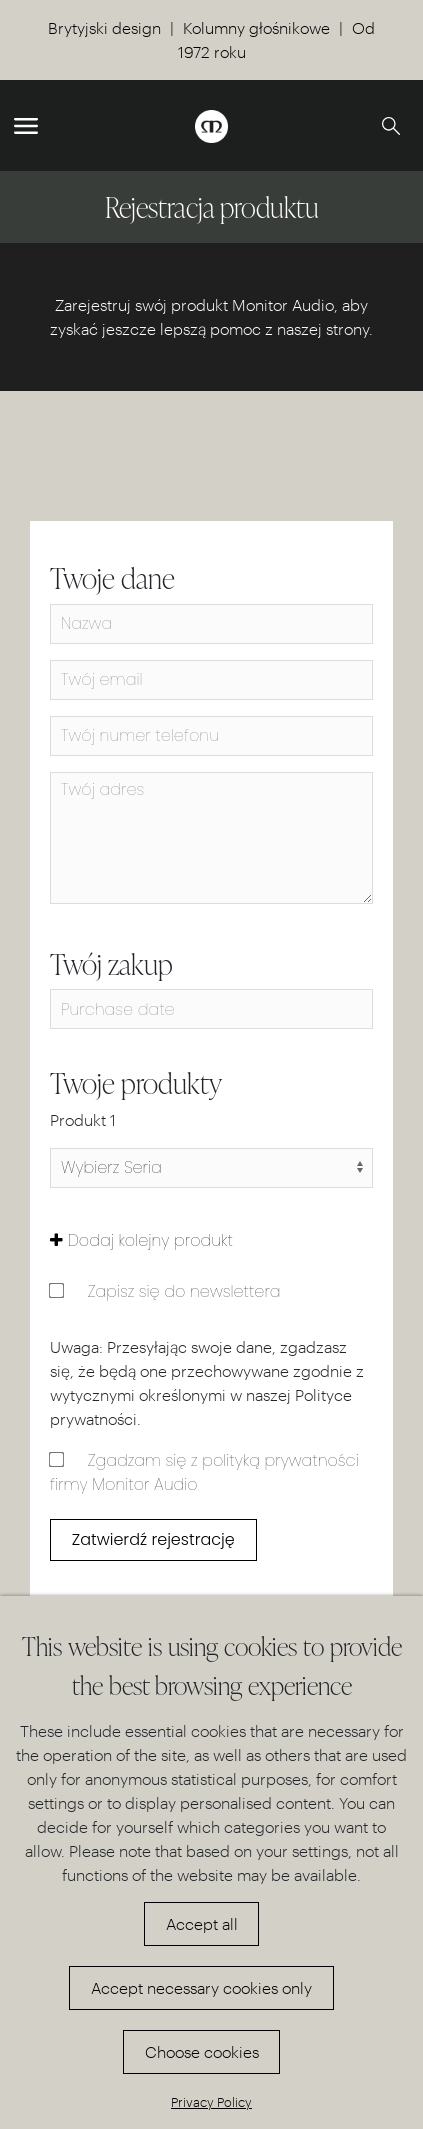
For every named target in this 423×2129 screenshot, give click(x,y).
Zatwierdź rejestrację (153, 1539)
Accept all (202, 1923)
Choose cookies (202, 2051)
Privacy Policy (211, 2101)
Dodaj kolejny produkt (141, 1240)
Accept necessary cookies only (201, 1987)
